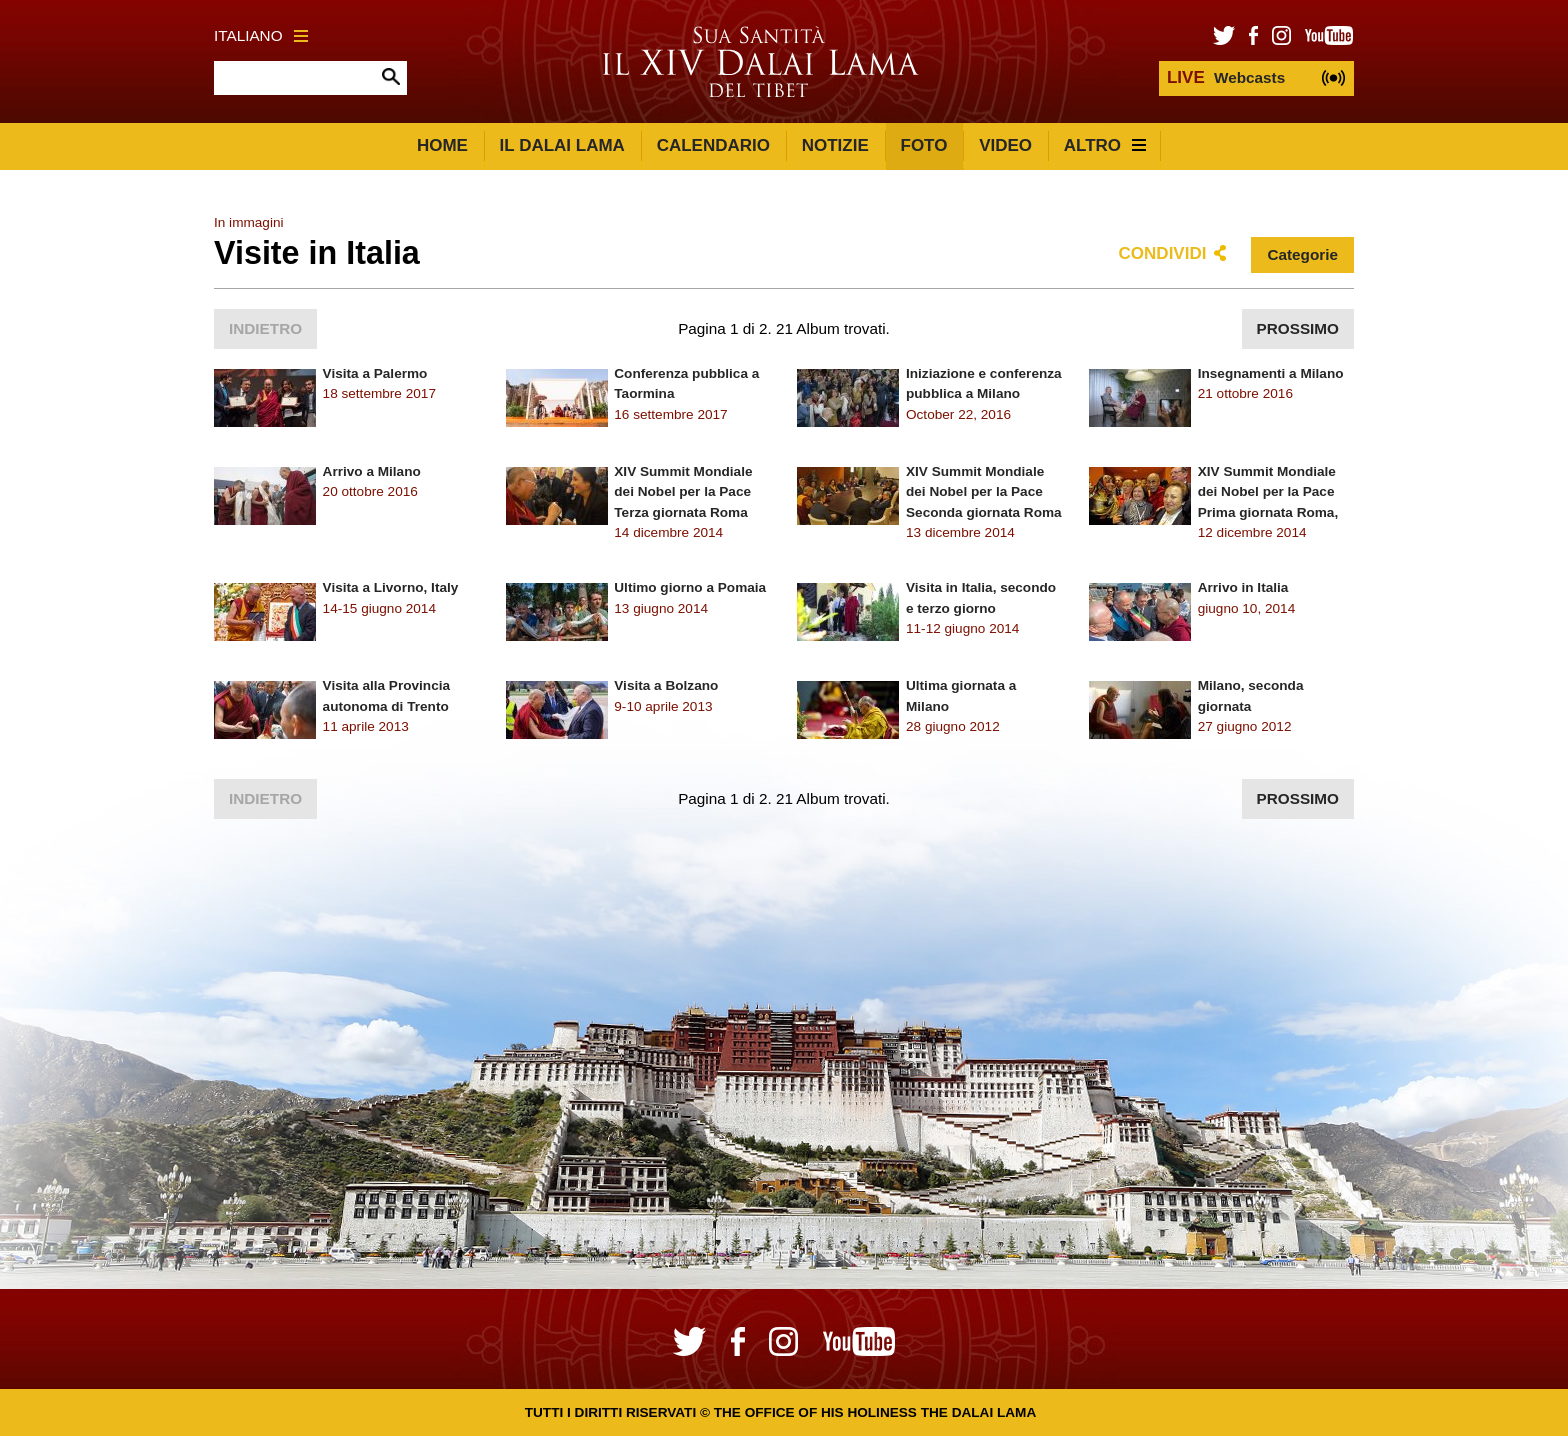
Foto (924, 145)
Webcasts (1226, 77)
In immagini (249, 222)
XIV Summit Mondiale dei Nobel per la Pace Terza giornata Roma (683, 492)
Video (1005, 145)
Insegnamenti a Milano (1271, 373)
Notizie (835, 145)
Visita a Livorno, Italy (391, 587)
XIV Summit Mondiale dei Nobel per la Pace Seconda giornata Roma (984, 492)
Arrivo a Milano (372, 471)
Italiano (261, 35)
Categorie (1302, 254)
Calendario (713, 145)
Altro (1105, 145)
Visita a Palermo (375, 373)
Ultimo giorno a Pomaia (690, 587)
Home (442, 145)
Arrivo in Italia (1243, 587)
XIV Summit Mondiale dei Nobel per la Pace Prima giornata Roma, (1268, 492)
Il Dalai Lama (562, 145)
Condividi (1163, 253)
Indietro (265, 328)
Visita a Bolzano (666, 685)
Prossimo (1298, 328)
